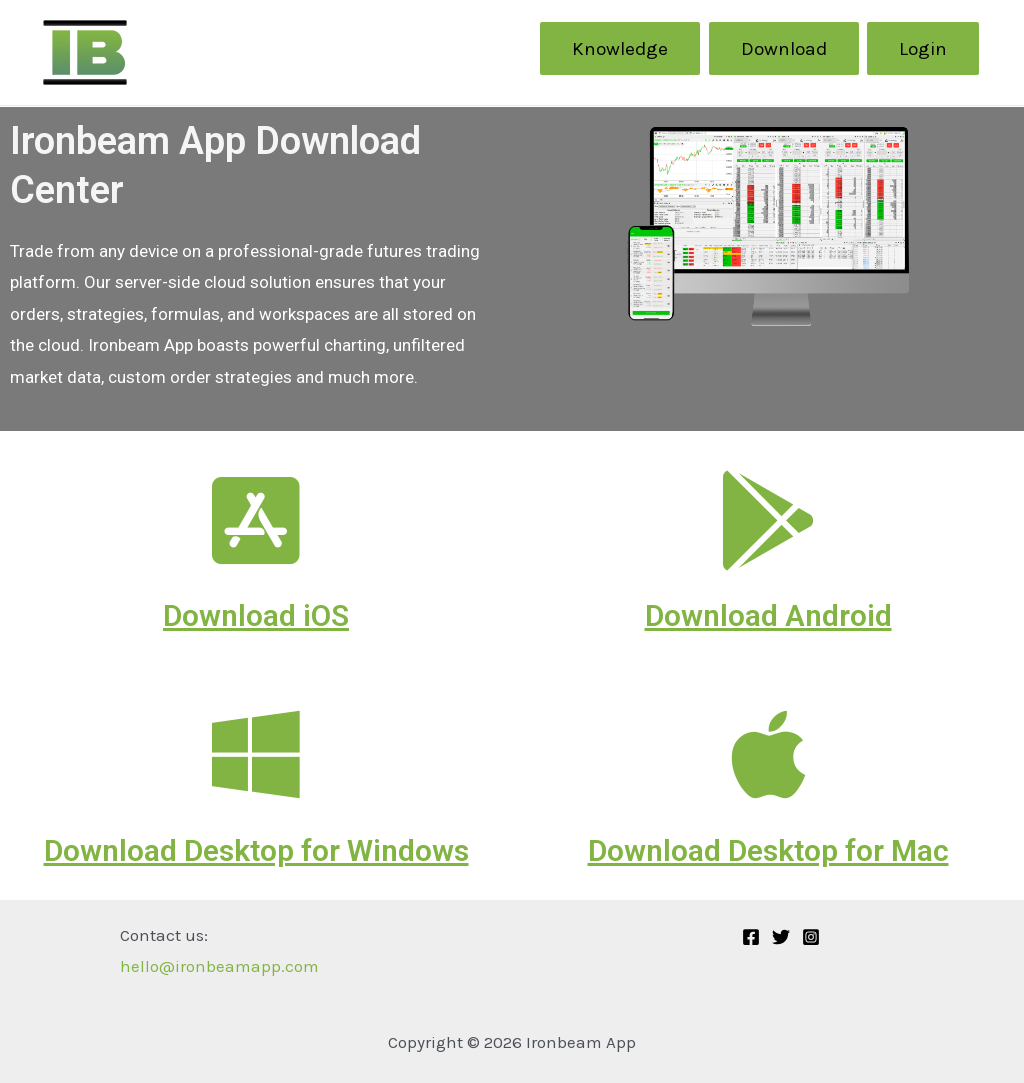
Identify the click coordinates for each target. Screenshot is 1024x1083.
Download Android (768, 615)
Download (784, 48)
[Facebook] (751, 937)
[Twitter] (781, 937)
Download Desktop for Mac (768, 850)
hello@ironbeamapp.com (219, 966)
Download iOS (256, 615)
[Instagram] (811, 937)
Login (923, 48)
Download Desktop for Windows (256, 850)
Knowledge (620, 48)
